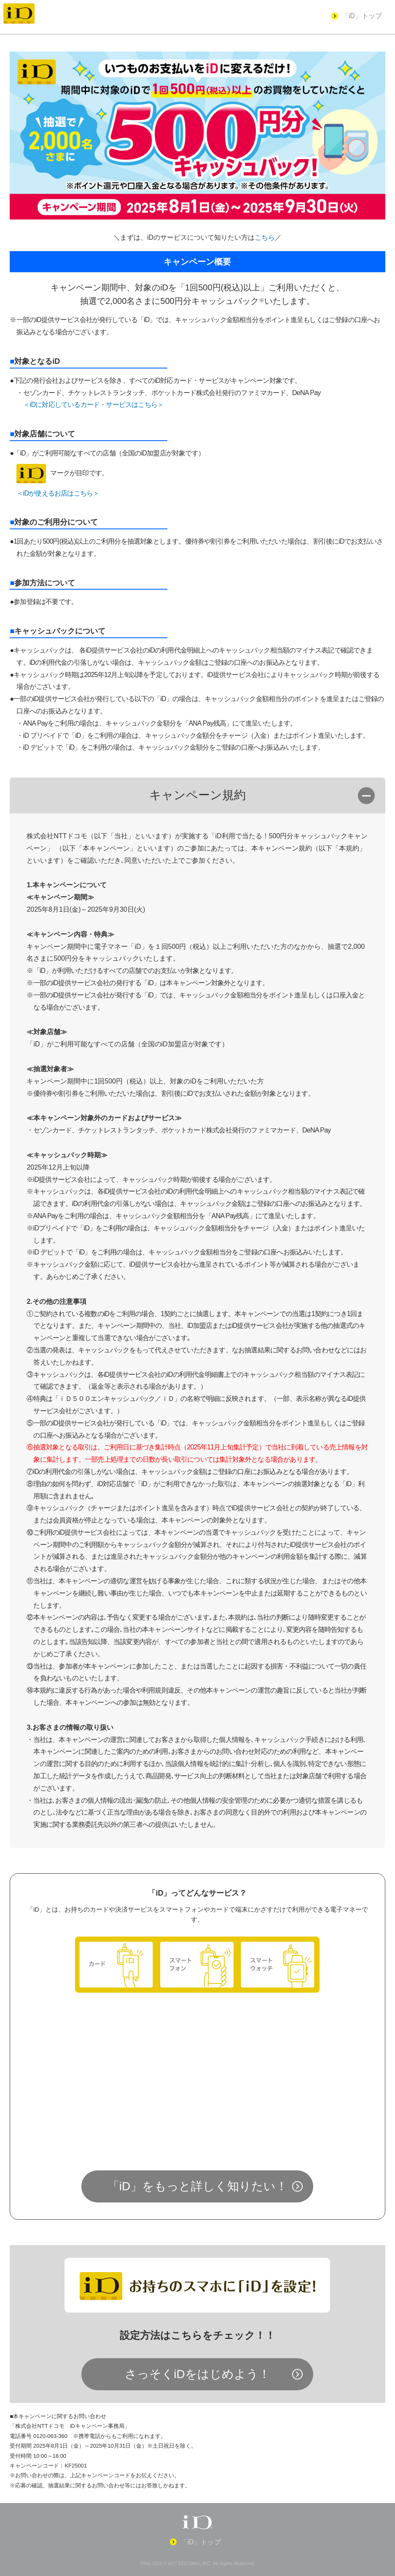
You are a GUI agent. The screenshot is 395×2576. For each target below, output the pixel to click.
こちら (265, 237)
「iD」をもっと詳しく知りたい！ (197, 2186)
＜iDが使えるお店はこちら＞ (57, 493)
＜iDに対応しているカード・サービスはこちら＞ (93, 404)
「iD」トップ (362, 15)
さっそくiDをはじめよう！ (197, 2374)
